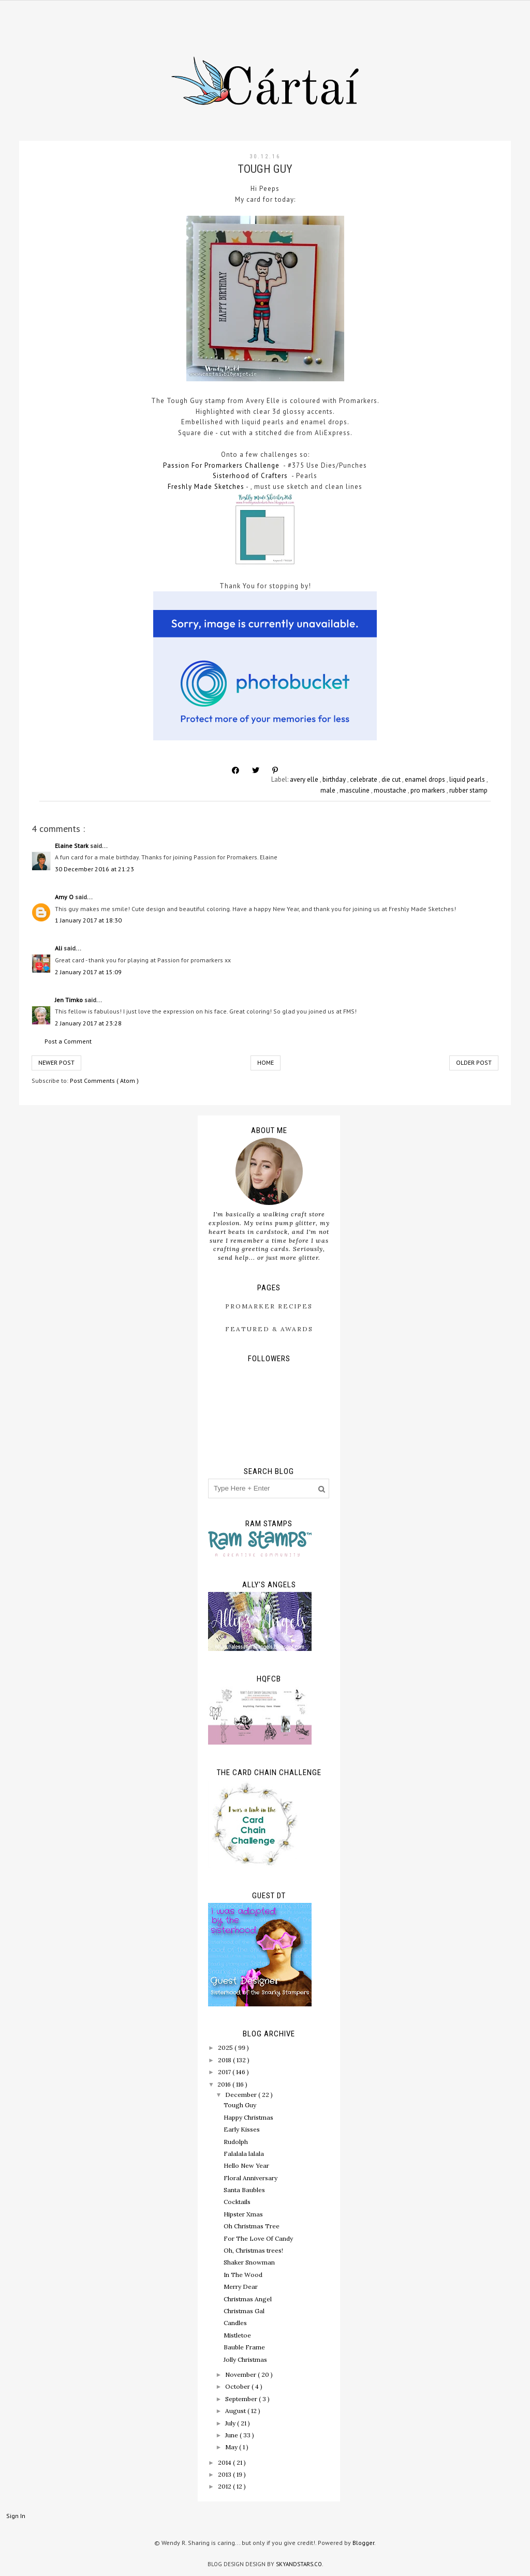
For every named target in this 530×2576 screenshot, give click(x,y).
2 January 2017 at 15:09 (88, 972)
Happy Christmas (248, 2117)
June (232, 2435)
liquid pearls (468, 779)
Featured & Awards (269, 1329)
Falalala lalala (244, 2153)
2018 (225, 2060)
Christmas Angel (248, 2299)
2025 (226, 2047)
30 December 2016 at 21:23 (94, 869)
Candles (235, 2323)
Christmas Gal (244, 2311)
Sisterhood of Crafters (250, 475)
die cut (391, 779)
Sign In (15, 2516)
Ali (59, 948)
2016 (224, 2084)
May (232, 2447)
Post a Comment (68, 1041)
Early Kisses (242, 2129)
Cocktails (237, 2202)
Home (265, 1062)
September (242, 2399)
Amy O (65, 897)
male (328, 790)
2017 (225, 2072)
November (241, 2374)
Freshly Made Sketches (206, 486)
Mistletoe (237, 2335)
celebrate (364, 779)
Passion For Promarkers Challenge (221, 465)
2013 (225, 2474)
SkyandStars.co (299, 2564)
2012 (225, 2486)
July (231, 2423)
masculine (355, 790)
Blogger (363, 2543)
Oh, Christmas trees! (253, 2250)
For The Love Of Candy (258, 2238)
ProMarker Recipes (269, 1306)
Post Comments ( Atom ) (104, 1080)
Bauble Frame (244, 2347)
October (238, 2386)
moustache (391, 790)
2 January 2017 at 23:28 (88, 1023)
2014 (225, 2462)
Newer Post (56, 1062)
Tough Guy (240, 2105)
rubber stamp (468, 790)
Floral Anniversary (250, 2178)
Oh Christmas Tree (251, 2226)
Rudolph (236, 2142)
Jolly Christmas (245, 2359)
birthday (334, 779)
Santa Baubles (244, 2190)
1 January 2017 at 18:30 (88, 920)
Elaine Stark (72, 846)
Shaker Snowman (249, 2262)
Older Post (474, 1062)
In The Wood (243, 2275)
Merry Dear (241, 2286)
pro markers (428, 790)
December (241, 2094)
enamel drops (426, 779)
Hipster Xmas (243, 2214)
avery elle (305, 779)
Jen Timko (69, 1000)
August (236, 2411)
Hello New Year (246, 2165)
